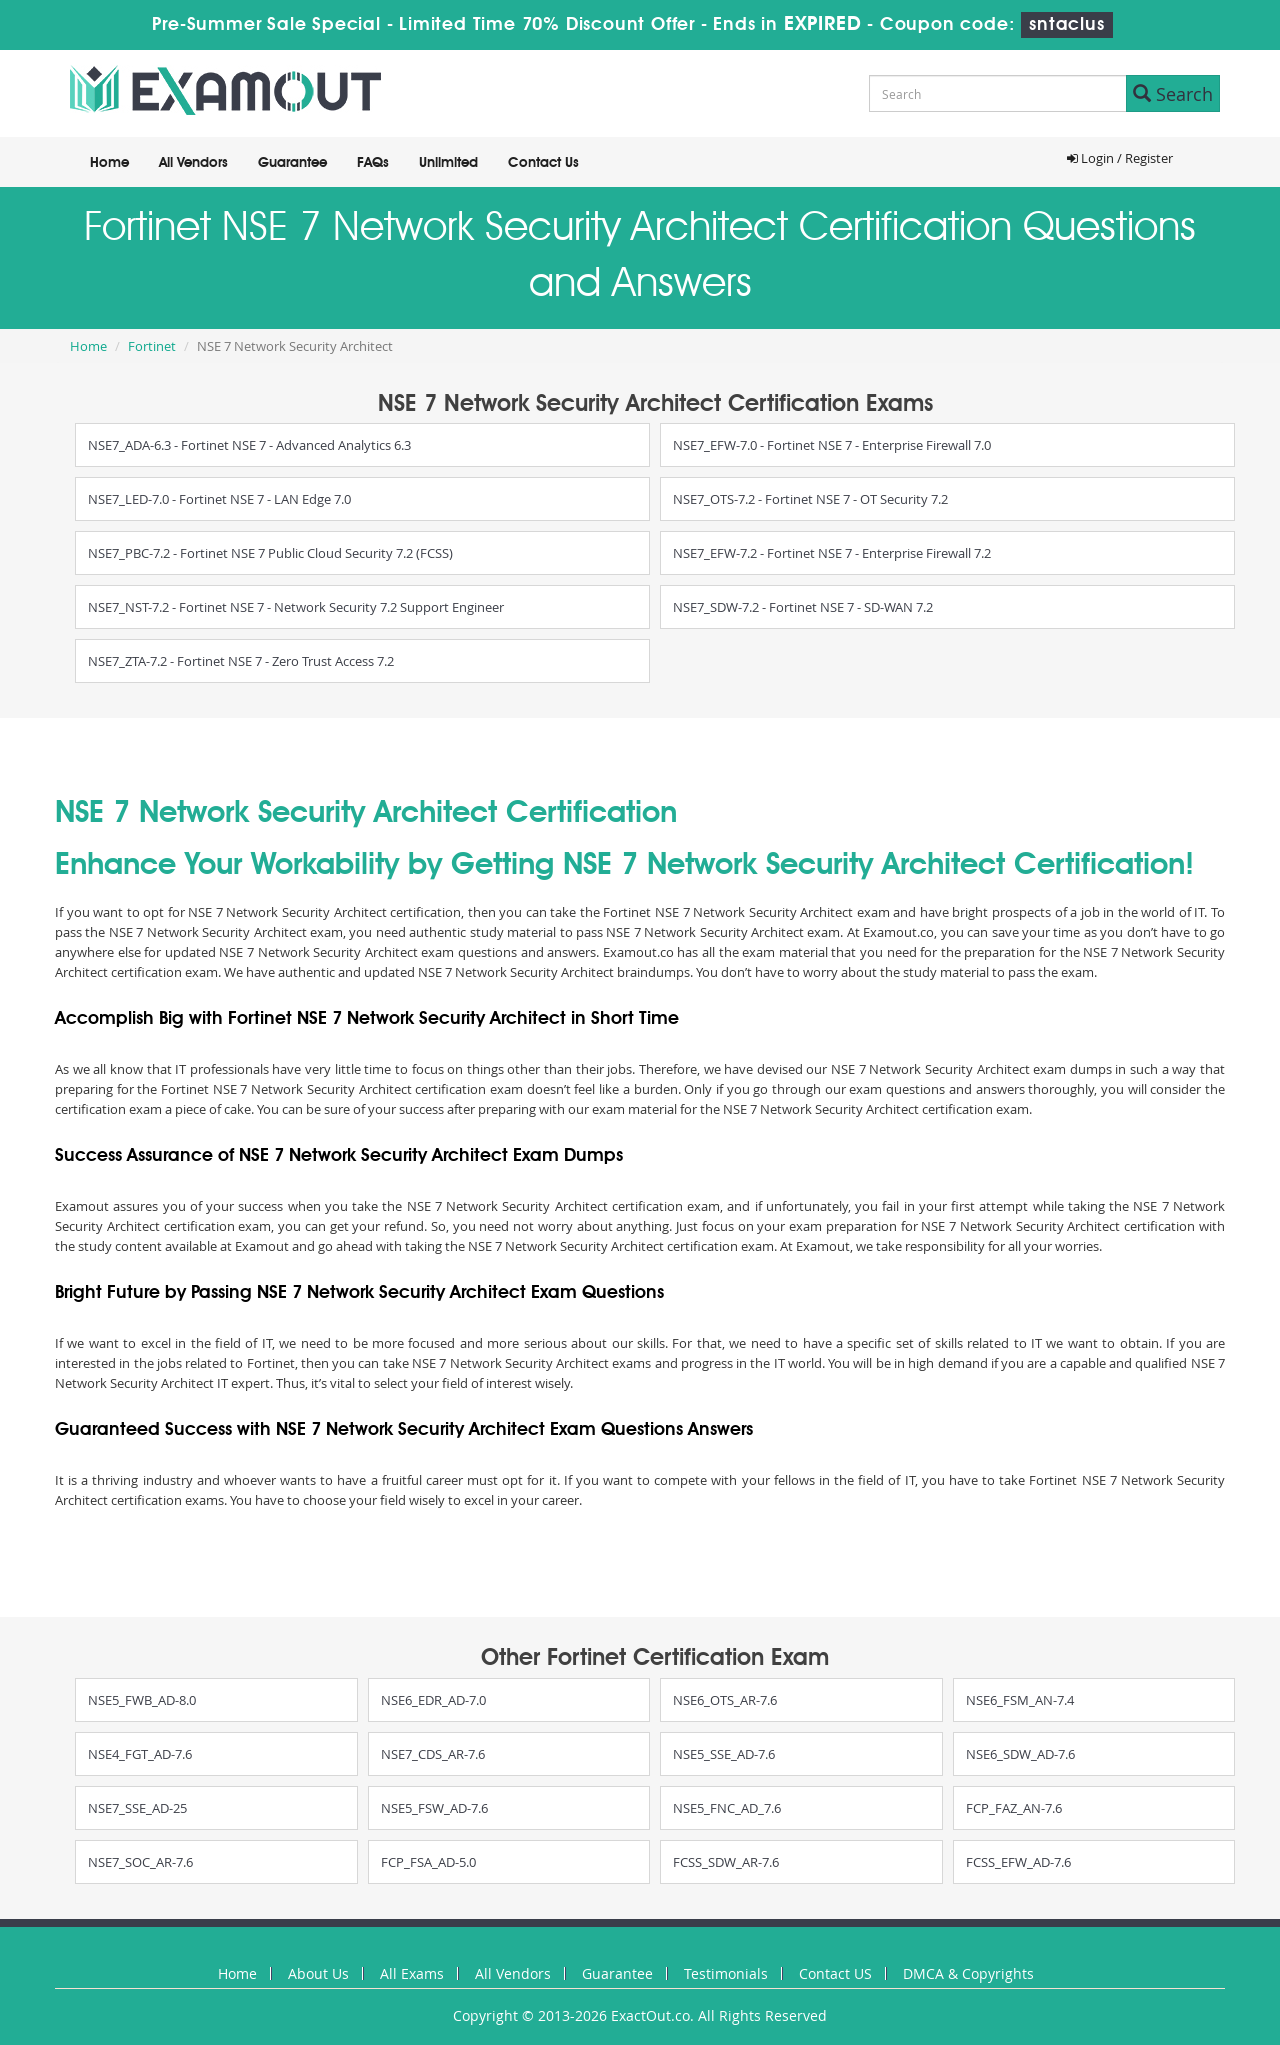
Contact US (835, 1973)
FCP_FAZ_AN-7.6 (1014, 1808)
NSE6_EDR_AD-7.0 (433, 1700)
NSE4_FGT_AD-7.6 (140, 1754)
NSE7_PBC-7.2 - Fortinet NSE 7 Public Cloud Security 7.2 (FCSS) (270, 553)
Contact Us (543, 163)
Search (1173, 94)
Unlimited (448, 163)
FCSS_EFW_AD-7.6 (1018, 1862)
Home (109, 163)
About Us (318, 1973)
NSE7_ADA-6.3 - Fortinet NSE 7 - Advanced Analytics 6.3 (249, 445)
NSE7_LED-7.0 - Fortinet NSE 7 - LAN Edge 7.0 (219, 499)
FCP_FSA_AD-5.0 (428, 1862)
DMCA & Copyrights (968, 1973)
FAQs (373, 163)
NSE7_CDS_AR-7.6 (433, 1754)
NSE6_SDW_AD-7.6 (1020, 1754)
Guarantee (292, 163)
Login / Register (1120, 158)
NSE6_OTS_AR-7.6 (725, 1700)
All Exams (412, 1973)
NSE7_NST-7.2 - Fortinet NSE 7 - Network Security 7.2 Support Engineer (296, 607)
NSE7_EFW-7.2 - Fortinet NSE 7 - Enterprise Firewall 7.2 (832, 553)
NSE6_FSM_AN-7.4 (1020, 1700)
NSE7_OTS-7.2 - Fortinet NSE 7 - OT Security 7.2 (810, 499)
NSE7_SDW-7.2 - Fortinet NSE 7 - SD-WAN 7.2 (803, 607)
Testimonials (726, 1973)
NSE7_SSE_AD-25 (137, 1808)
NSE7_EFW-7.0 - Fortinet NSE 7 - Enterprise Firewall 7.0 (832, 445)
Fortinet (152, 346)
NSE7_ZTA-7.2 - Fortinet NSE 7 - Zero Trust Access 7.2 (241, 661)
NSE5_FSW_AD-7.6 (434, 1808)
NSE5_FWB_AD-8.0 (142, 1700)
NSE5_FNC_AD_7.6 (727, 1808)
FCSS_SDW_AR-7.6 (726, 1862)
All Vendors (193, 163)
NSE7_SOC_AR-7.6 (140, 1862)
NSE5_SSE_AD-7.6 (724, 1754)
